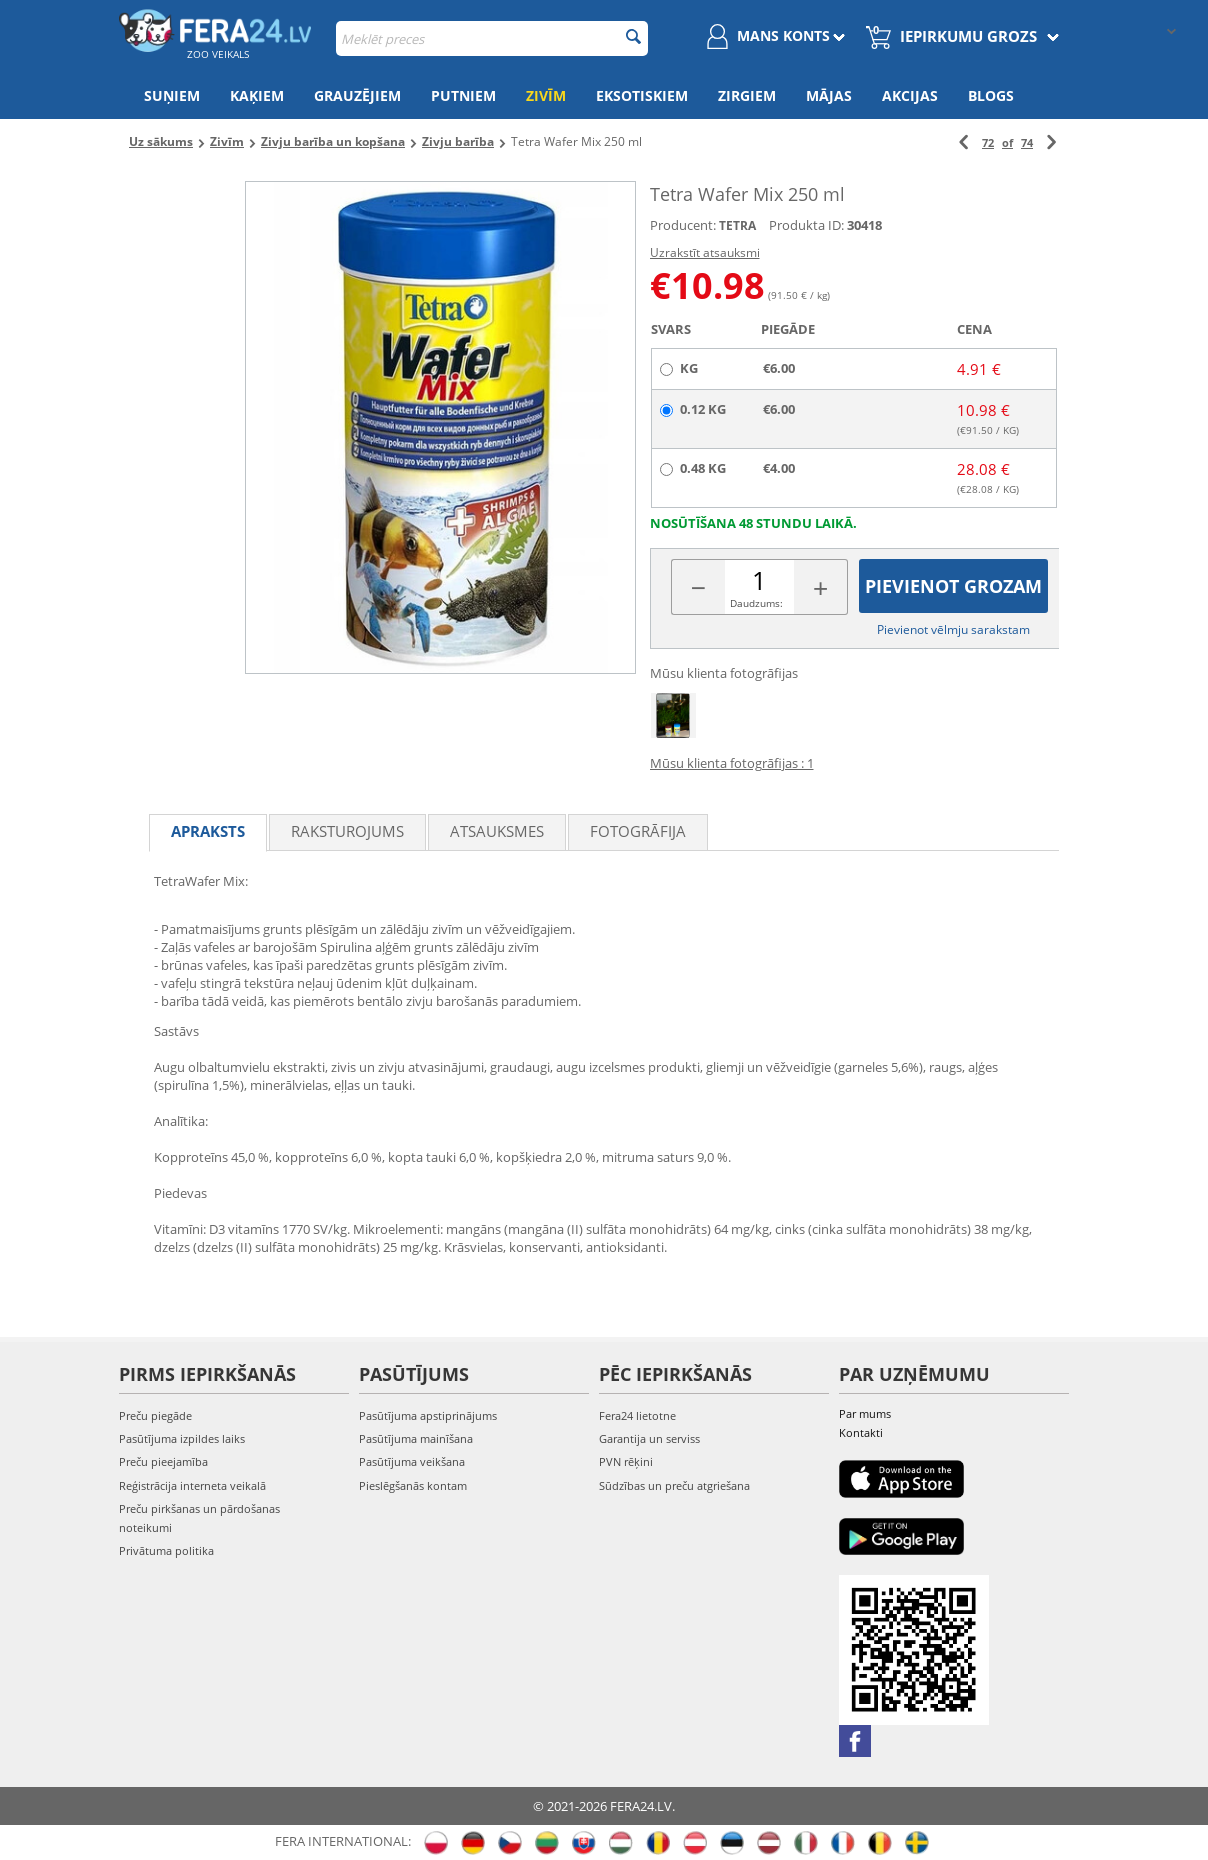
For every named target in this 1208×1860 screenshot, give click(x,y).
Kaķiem (257, 95)
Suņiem (172, 95)
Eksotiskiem (642, 95)
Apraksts (208, 831)
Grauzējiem (357, 95)
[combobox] (492, 38)
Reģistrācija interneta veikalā (192, 1485)
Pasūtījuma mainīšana (416, 1438)
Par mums (865, 1413)
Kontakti (861, 1432)
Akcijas (910, 95)
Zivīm (546, 95)
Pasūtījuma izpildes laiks (182, 1438)
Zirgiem (747, 95)
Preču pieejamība (163, 1461)
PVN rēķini (626, 1461)
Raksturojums (347, 831)
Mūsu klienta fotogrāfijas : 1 (732, 763)
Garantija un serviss (649, 1438)
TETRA (737, 225)
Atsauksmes (497, 831)
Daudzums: (756, 603)
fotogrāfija (638, 831)
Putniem (463, 95)
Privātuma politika (166, 1550)
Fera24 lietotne (637, 1415)
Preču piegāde (155, 1415)
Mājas (829, 95)
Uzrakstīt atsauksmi (705, 252)
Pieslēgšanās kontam (413, 1485)
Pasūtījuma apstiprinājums (428, 1415)
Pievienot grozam (953, 586)
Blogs (991, 95)
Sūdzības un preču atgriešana (674, 1485)
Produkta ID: (806, 225)
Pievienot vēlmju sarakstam (953, 629)
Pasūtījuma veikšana (412, 1461)
